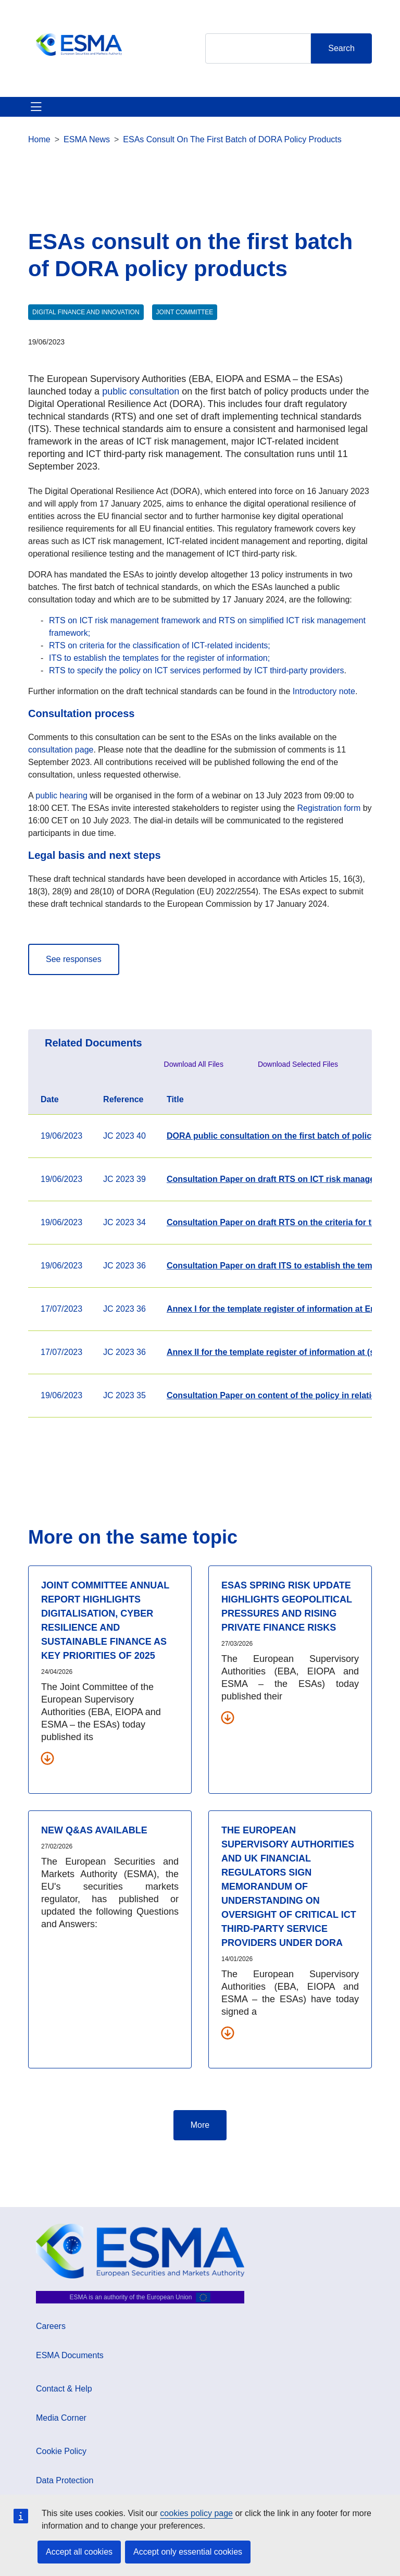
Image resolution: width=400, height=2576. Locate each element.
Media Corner (61, 2417)
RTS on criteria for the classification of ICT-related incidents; (159, 645)
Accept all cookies (79, 2551)
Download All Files (193, 1064)
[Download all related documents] (47, 1758)
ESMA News (87, 139)
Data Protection (64, 2480)
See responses (74, 959)
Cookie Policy (61, 2451)
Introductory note (324, 691)
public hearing (60, 795)
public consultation (140, 391)
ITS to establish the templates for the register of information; (159, 658)
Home (39, 139)
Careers (51, 2326)
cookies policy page (196, 2513)
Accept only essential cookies (187, 2551)
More (200, 2125)
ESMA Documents (70, 2355)
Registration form (328, 808)
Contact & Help (64, 2388)
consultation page (60, 749)
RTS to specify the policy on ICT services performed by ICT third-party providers (196, 670)
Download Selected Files (298, 1064)
